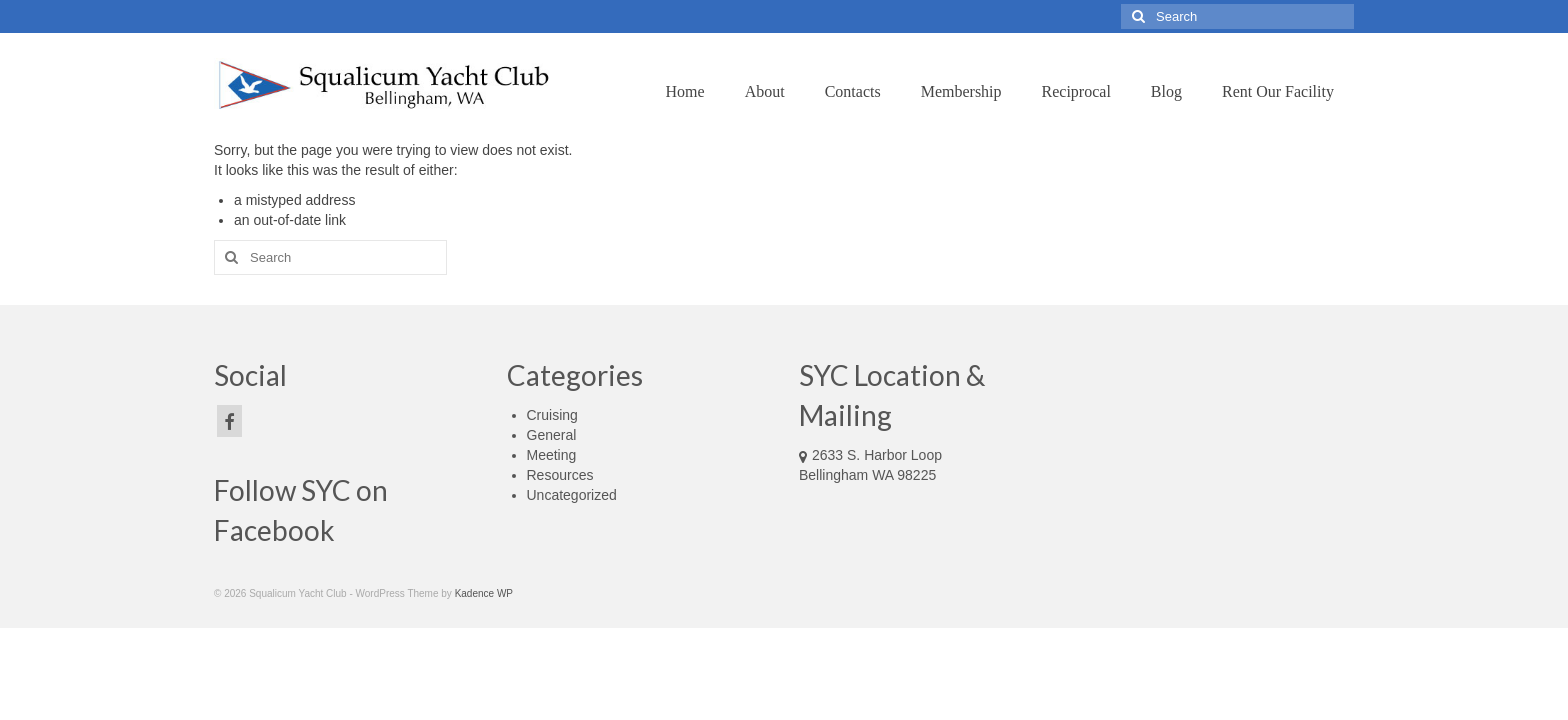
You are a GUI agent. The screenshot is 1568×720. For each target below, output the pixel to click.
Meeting (552, 455)
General (552, 435)
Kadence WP (484, 593)
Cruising (552, 415)
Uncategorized (572, 495)
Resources (560, 475)
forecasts (1197, 495)
